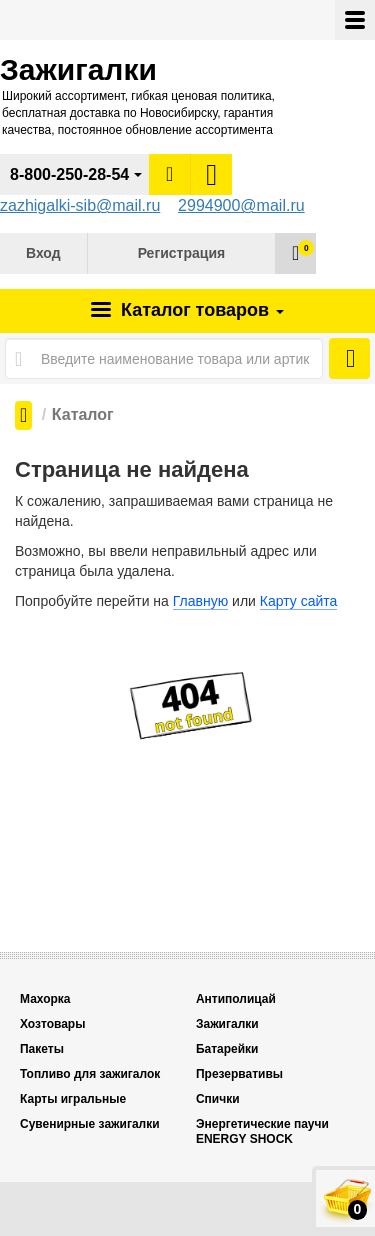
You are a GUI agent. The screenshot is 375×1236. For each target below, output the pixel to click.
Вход (43, 253)
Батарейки (227, 1049)
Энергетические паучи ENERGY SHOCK (262, 1131)
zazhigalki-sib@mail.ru (80, 205)
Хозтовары (52, 1024)
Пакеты (42, 1049)
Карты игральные (73, 1099)
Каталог (200, 310)
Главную (200, 601)
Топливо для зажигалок (90, 1074)
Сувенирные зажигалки (90, 1124)
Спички (218, 1099)
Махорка (45, 999)
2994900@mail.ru (241, 205)
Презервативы (239, 1074)
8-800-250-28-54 (69, 174)
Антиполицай (236, 999)
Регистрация (182, 253)
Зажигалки (227, 1024)
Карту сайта (299, 601)
